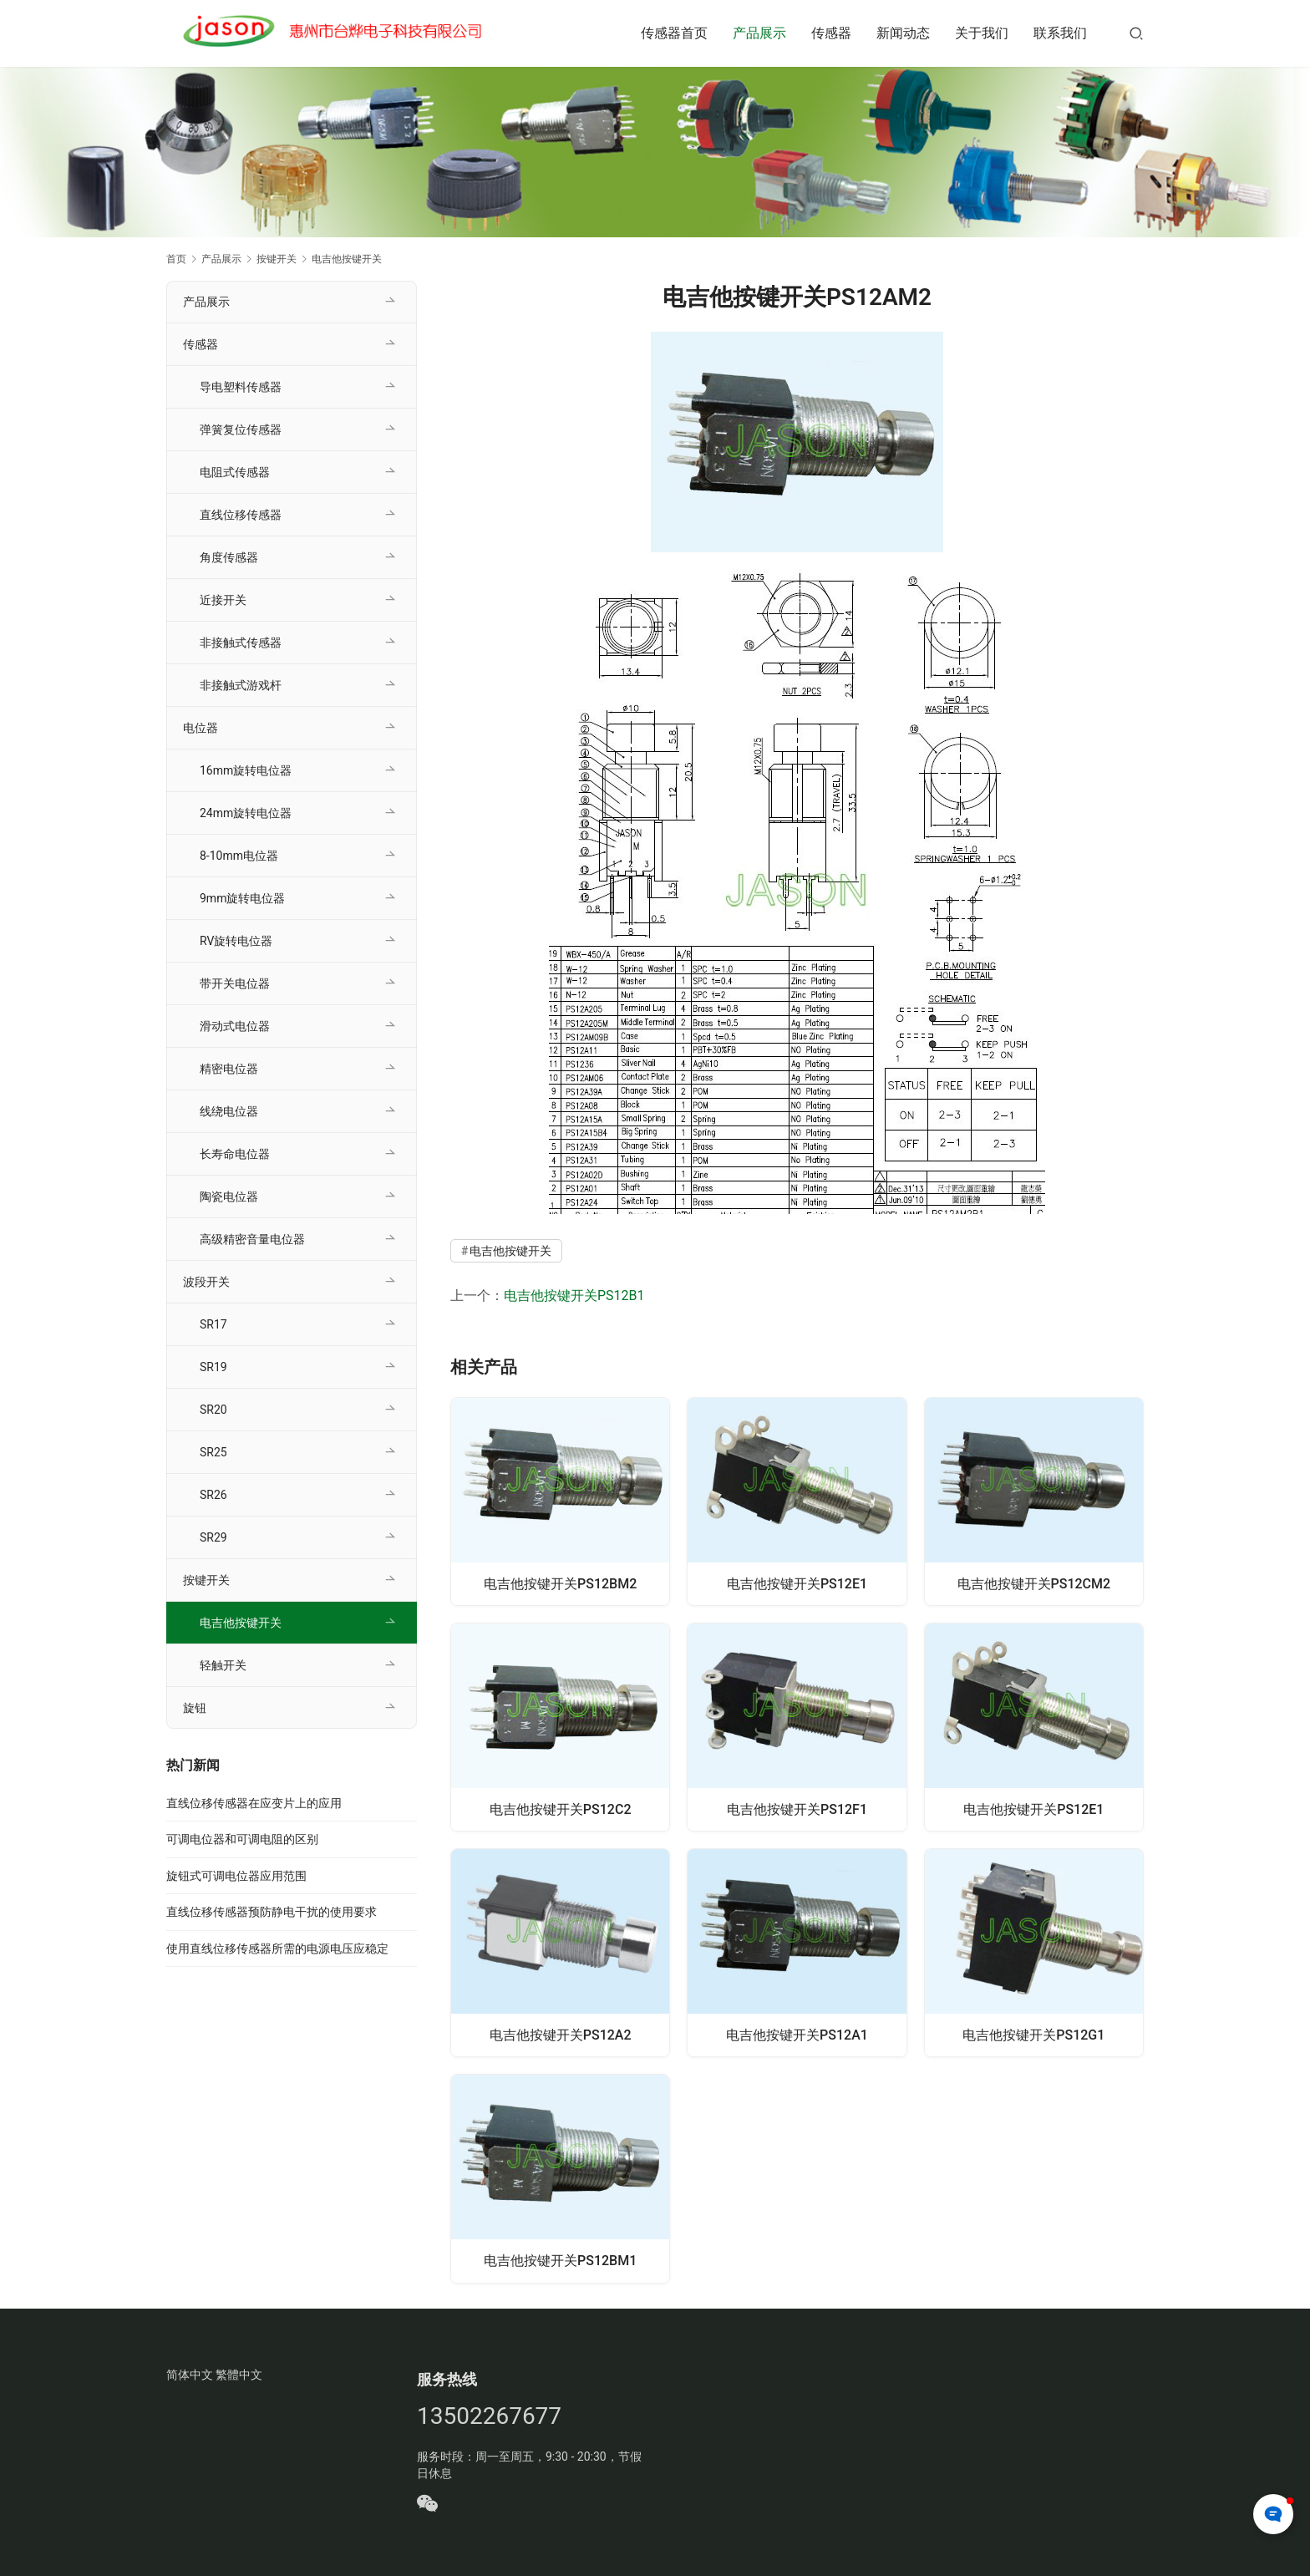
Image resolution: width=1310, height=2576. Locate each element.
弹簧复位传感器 (241, 429)
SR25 (213, 1452)
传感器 (831, 33)
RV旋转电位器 (236, 941)
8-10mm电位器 (239, 855)
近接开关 (223, 600)
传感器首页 (674, 33)
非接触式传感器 (241, 642)
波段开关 (206, 1281)
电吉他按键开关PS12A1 (797, 2035)
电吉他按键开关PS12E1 (797, 1582)
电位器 (200, 727)
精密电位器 (229, 1068)
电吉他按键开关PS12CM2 (1034, 1582)
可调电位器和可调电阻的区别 (242, 1839)
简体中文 (189, 2377)
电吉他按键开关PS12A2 (561, 2035)
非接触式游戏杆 (241, 685)
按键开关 (206, 1580)
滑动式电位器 (235, 1026)
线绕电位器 (229, 1111)
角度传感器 (229, 557)
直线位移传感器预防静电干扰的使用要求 (271, 1911)
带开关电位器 (235, 983)
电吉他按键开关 (510, 1251)
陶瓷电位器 (229, 1196)
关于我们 (981, 33)
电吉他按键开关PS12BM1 (560, 2261)
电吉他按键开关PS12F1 (797, 1808)
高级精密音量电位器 (252, 1239)
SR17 (213, 1324)
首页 (176, 259)
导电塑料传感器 (241, 387)
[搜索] (1136, 33)
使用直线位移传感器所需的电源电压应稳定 (277, 1948)
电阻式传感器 (235, 472)
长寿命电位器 (235, 1154)
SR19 (213, 1367)
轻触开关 (223, 1665)
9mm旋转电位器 (242, 898)
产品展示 (759, 33)
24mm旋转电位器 (246, 813)
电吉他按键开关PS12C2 (561, 1808)
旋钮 (194, 1708)
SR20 (213, 1409)
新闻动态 (903, 33)
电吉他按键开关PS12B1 (574, 1295)
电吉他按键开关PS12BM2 (560, 1582)
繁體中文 (239, 2377)
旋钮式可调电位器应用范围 (236, 1875)
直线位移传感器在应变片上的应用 (254, 1803)
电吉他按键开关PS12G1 (1033, 2035)
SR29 (213, 1537)
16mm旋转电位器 (246, 770)
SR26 (213, 1494)
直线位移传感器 (241, 514)
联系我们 (1060, 33)
